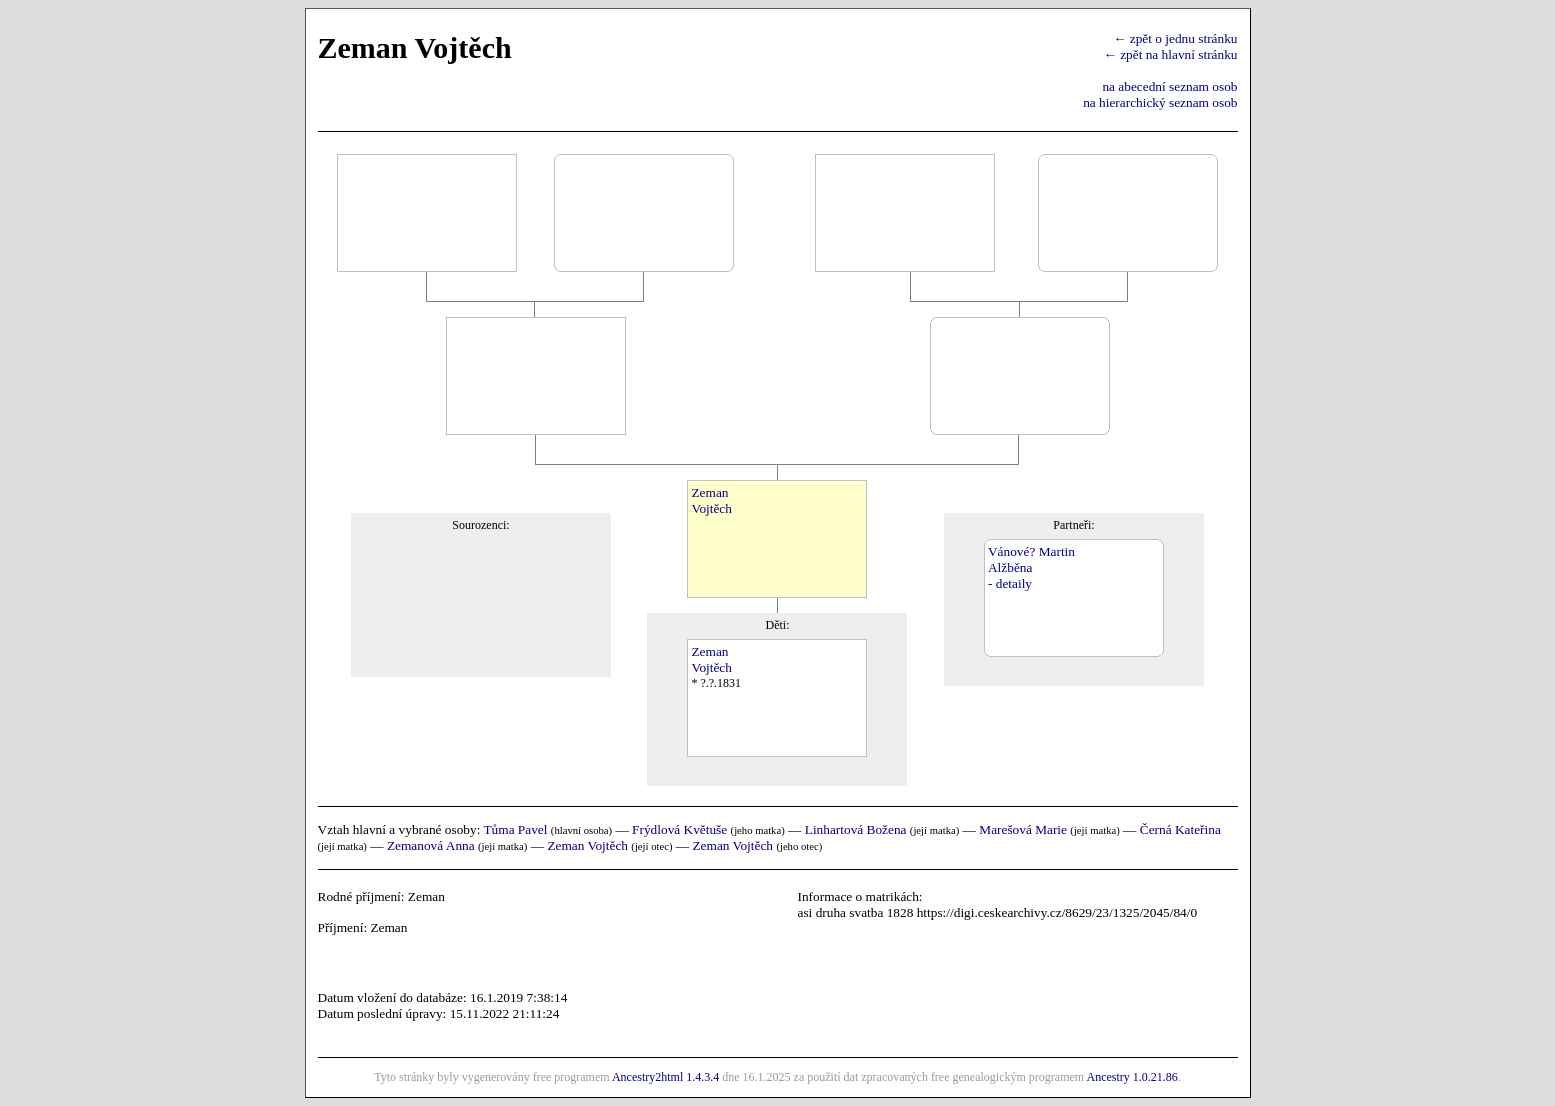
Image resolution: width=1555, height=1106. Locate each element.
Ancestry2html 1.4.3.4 (665, 1077)
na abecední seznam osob (1169, 86)
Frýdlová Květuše (679, 829)
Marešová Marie (1023, 829)
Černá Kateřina (1180, 829)
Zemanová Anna (431, 845)
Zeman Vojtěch (587, 845)
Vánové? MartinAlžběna (1031, 559)
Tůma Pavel (515, 829)
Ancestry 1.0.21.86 (1131, 1077)
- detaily (1010, 583)
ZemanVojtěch (711, 500)
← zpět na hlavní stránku (1171, 54)
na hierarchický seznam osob (1160, 102)
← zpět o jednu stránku (1175, 38)
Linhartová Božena (856, 829)
